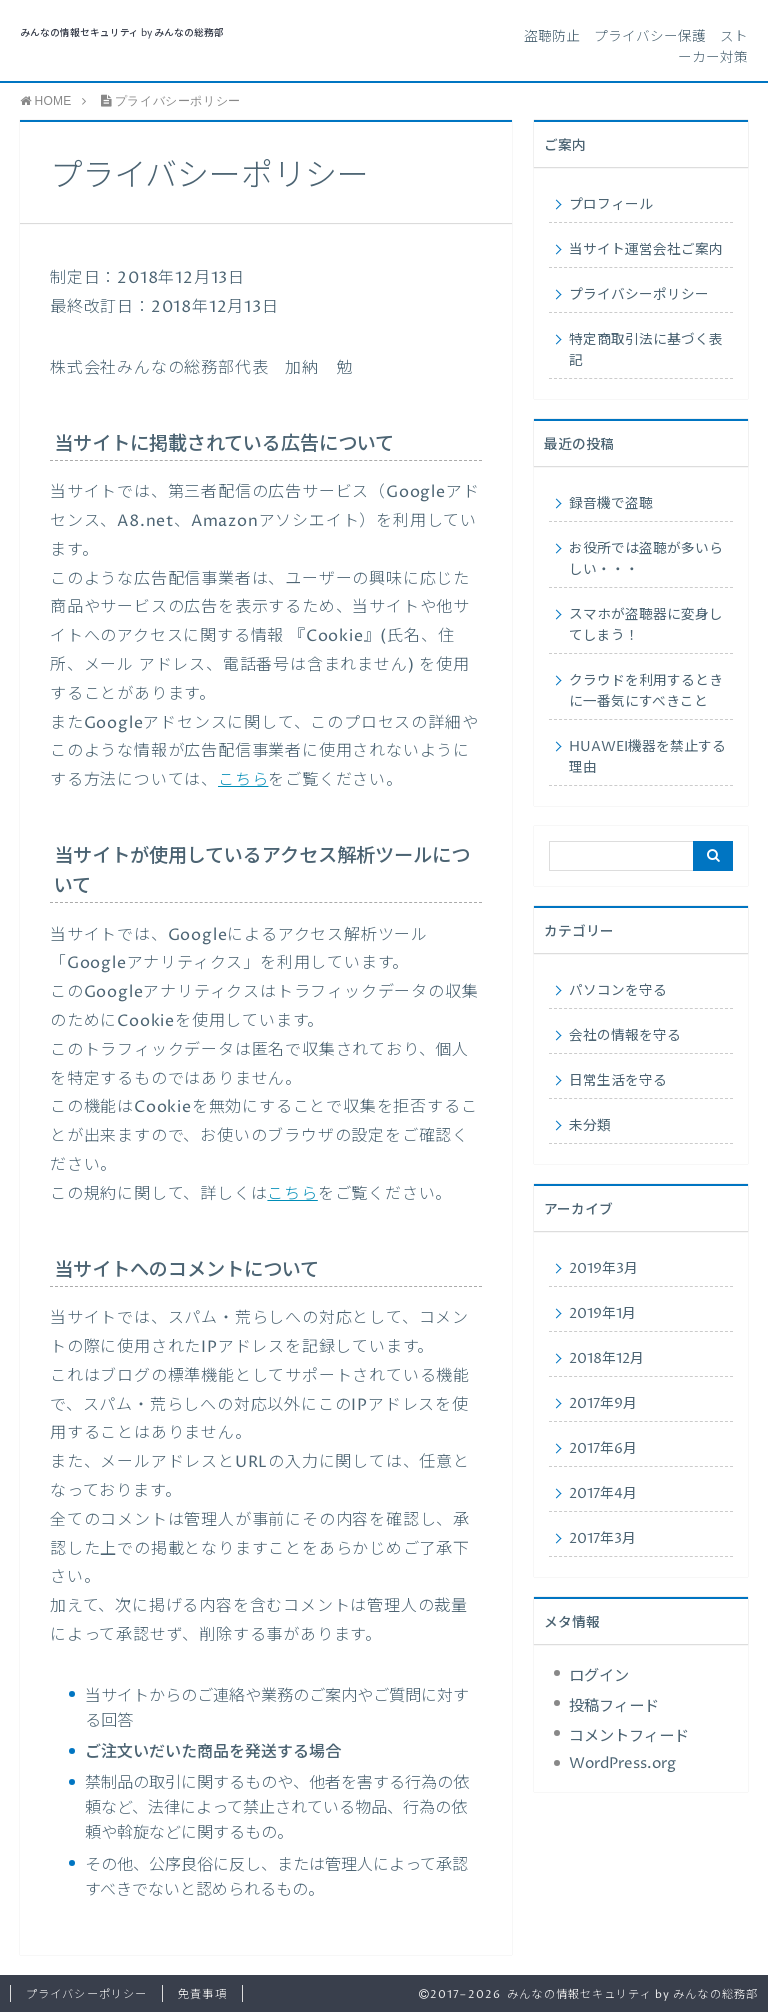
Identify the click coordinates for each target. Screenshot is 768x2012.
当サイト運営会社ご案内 (646, 250)
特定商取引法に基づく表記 (646, 350)
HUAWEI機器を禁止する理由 (647, 757)
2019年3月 (603, 1269)
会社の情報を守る (625, 1036)
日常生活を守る (618, 1081)
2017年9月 (603, 1404)
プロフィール (611, 205)
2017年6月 (603, 1449)
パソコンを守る (618, 991)
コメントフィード (629, 1736)
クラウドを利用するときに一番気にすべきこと (646, 691)
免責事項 (202, 1994)
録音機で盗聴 (611, 504)
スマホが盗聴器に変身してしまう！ (646, 625)
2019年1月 (602, 1314)
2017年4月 (603, 1494)
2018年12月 (606, 1359)
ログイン (599, 1676)
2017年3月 (602, 1539)
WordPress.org (622, 1763)
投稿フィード (614, 1706)
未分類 (590, 1126)
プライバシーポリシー (639, 295)
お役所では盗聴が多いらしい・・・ (646, 559)
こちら (243, 780)
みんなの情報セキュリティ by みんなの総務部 (122, 33)
